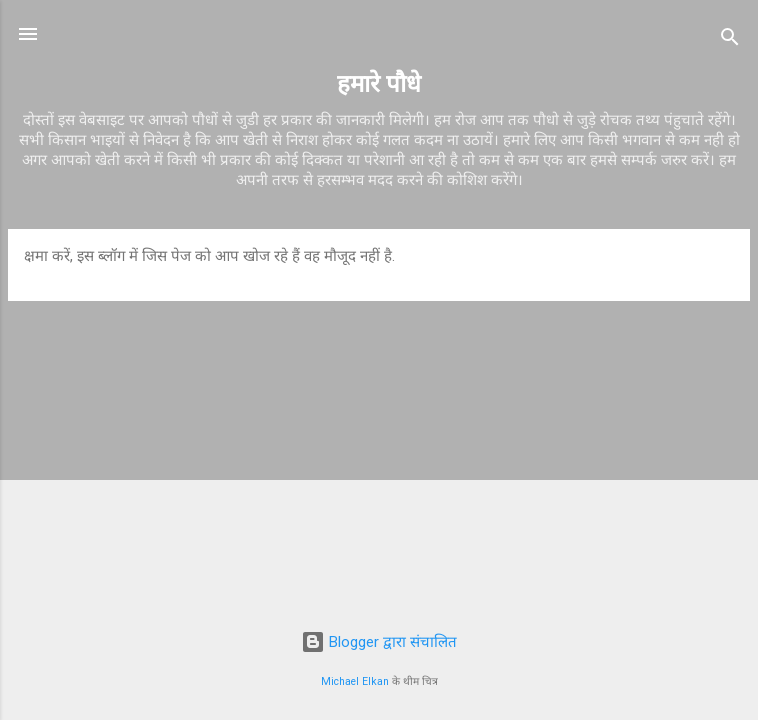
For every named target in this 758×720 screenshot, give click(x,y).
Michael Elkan (355, 681)
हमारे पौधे (379, 84)
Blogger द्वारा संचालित (379, 642)
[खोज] (730, 40)
